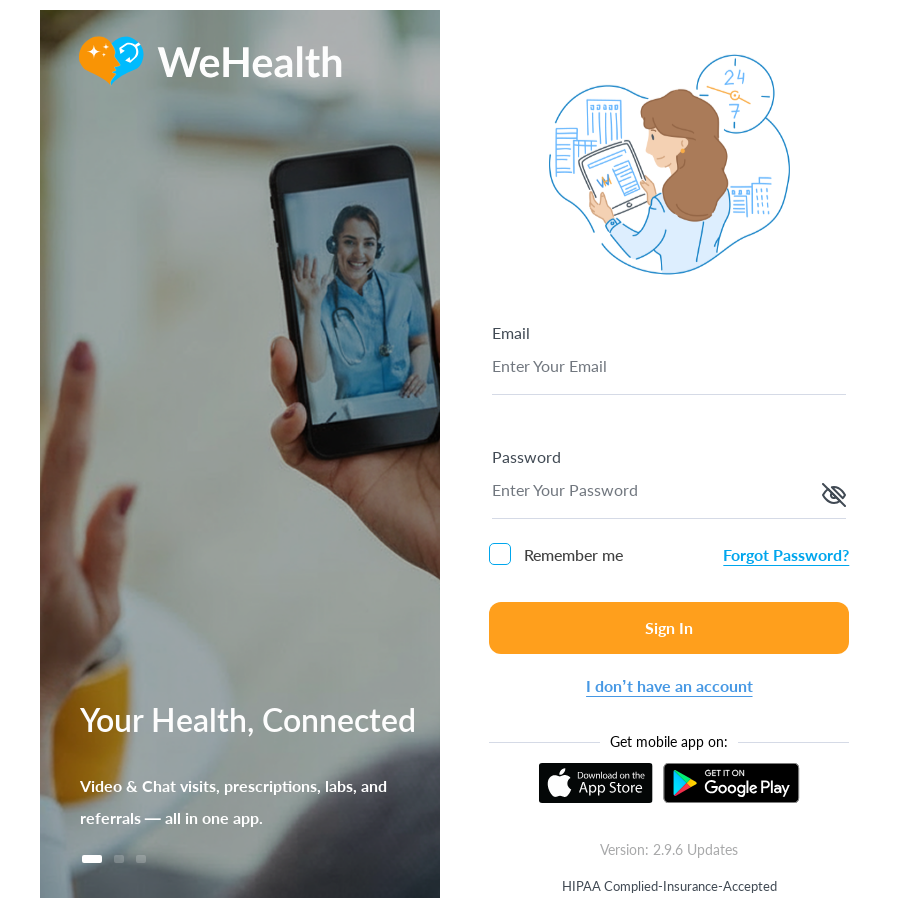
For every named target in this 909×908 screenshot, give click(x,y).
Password (526, 456)
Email (511, 332)
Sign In (669, 627)
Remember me (556, 554)
